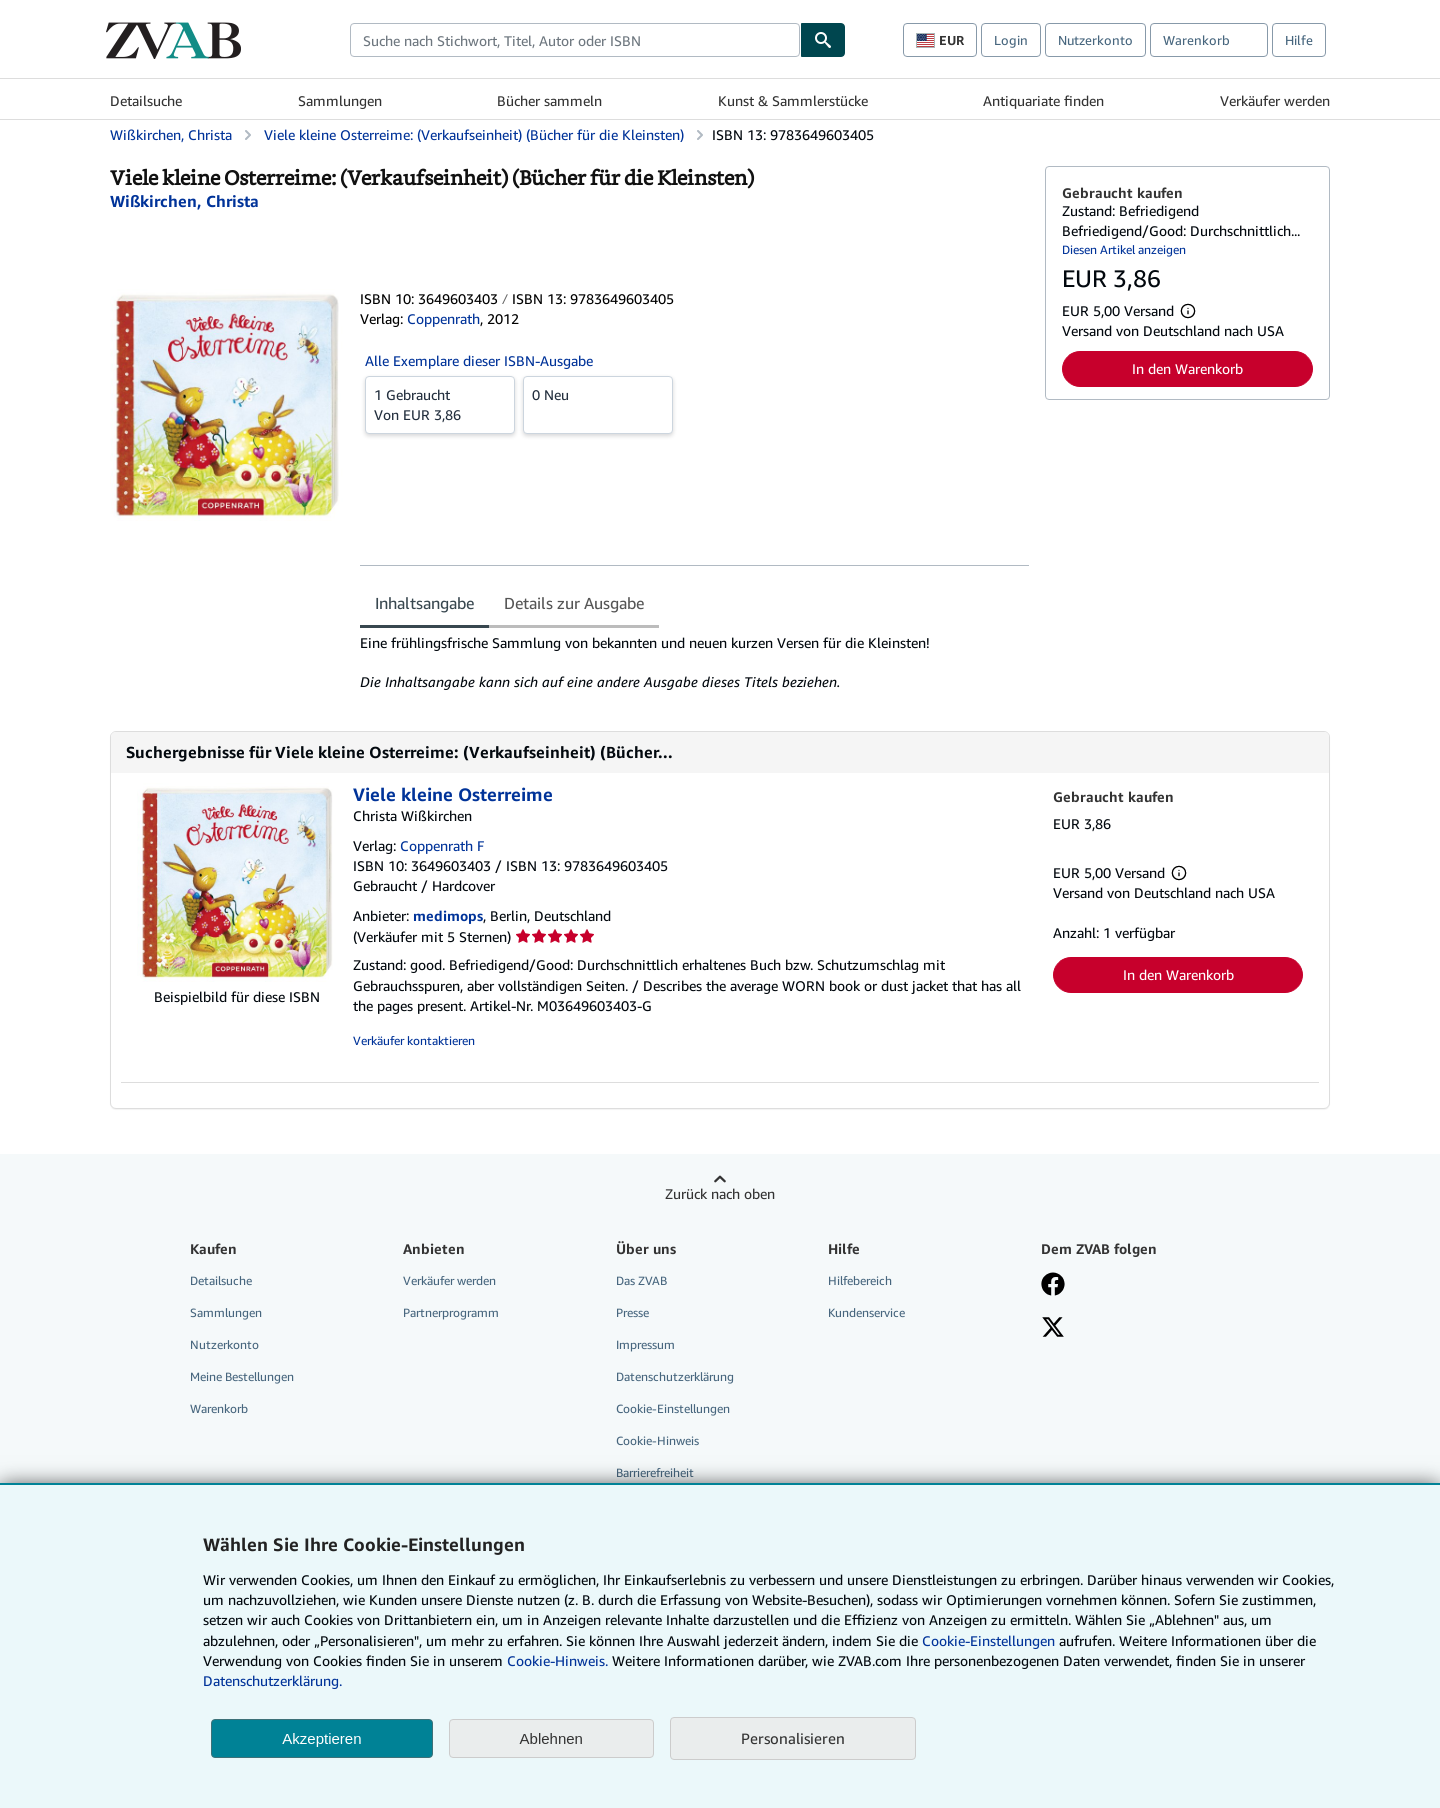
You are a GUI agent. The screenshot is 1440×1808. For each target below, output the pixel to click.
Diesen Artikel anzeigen (1124, 249)
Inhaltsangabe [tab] (424, 603)
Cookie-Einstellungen (988, 1640)
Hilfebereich (860, 1280)
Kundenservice (866, 1312)
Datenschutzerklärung (675, 1376)
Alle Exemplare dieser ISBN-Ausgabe (479, 360)
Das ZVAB (641, 1280)
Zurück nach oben (720, 1193)
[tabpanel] (694, 663)
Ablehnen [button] (551, 1738)
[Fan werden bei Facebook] (1053, 1286)
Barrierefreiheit (655, 1472)
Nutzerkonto (1095, 40)
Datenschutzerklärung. (272, 1680)
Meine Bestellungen (242, 1376)
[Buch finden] (823, 40)
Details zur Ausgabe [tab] (574, 603)
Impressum (645, 1344)
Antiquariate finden (1043, 100)
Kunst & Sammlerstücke (793, 100)
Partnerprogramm (451, 1312)
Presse (632, 1312)
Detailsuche (146, 100)
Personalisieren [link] (793, 1738)
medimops (448, 915)
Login (1011, 40)
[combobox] (575, 40)
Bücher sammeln (549, 100)
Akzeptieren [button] (321, 1738)
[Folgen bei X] (1053, 1329)
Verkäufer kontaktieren (414, 1040)
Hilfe (1299, 40)
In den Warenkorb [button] (1187, 368)
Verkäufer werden (1275, 100)
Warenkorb (219, 1408)
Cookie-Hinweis (657, 1440)
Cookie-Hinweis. (557, 1660)
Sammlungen (340, 100)
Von (440, 404)
